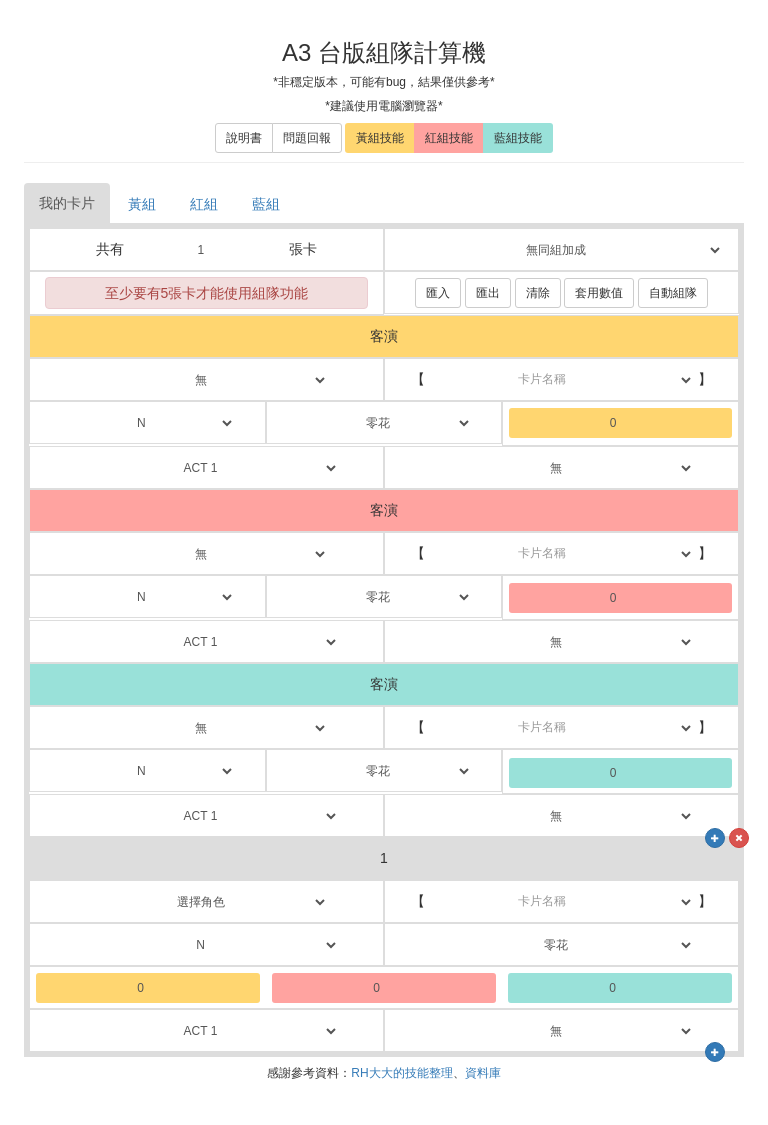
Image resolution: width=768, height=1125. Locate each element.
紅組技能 (449, 138)
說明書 (244, 138)
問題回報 (307, 138)
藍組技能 (518, 138)
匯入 (438, 293)
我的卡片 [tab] (67, 203)
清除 (538, 293)
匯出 (488, 293)
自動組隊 (673, 293)
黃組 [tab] (142, 204)
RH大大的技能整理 (401, 1073)
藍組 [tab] (266, 204)
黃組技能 (380, 138)
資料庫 (483, 1073)
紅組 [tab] (204, 204)
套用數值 (599, 293)
